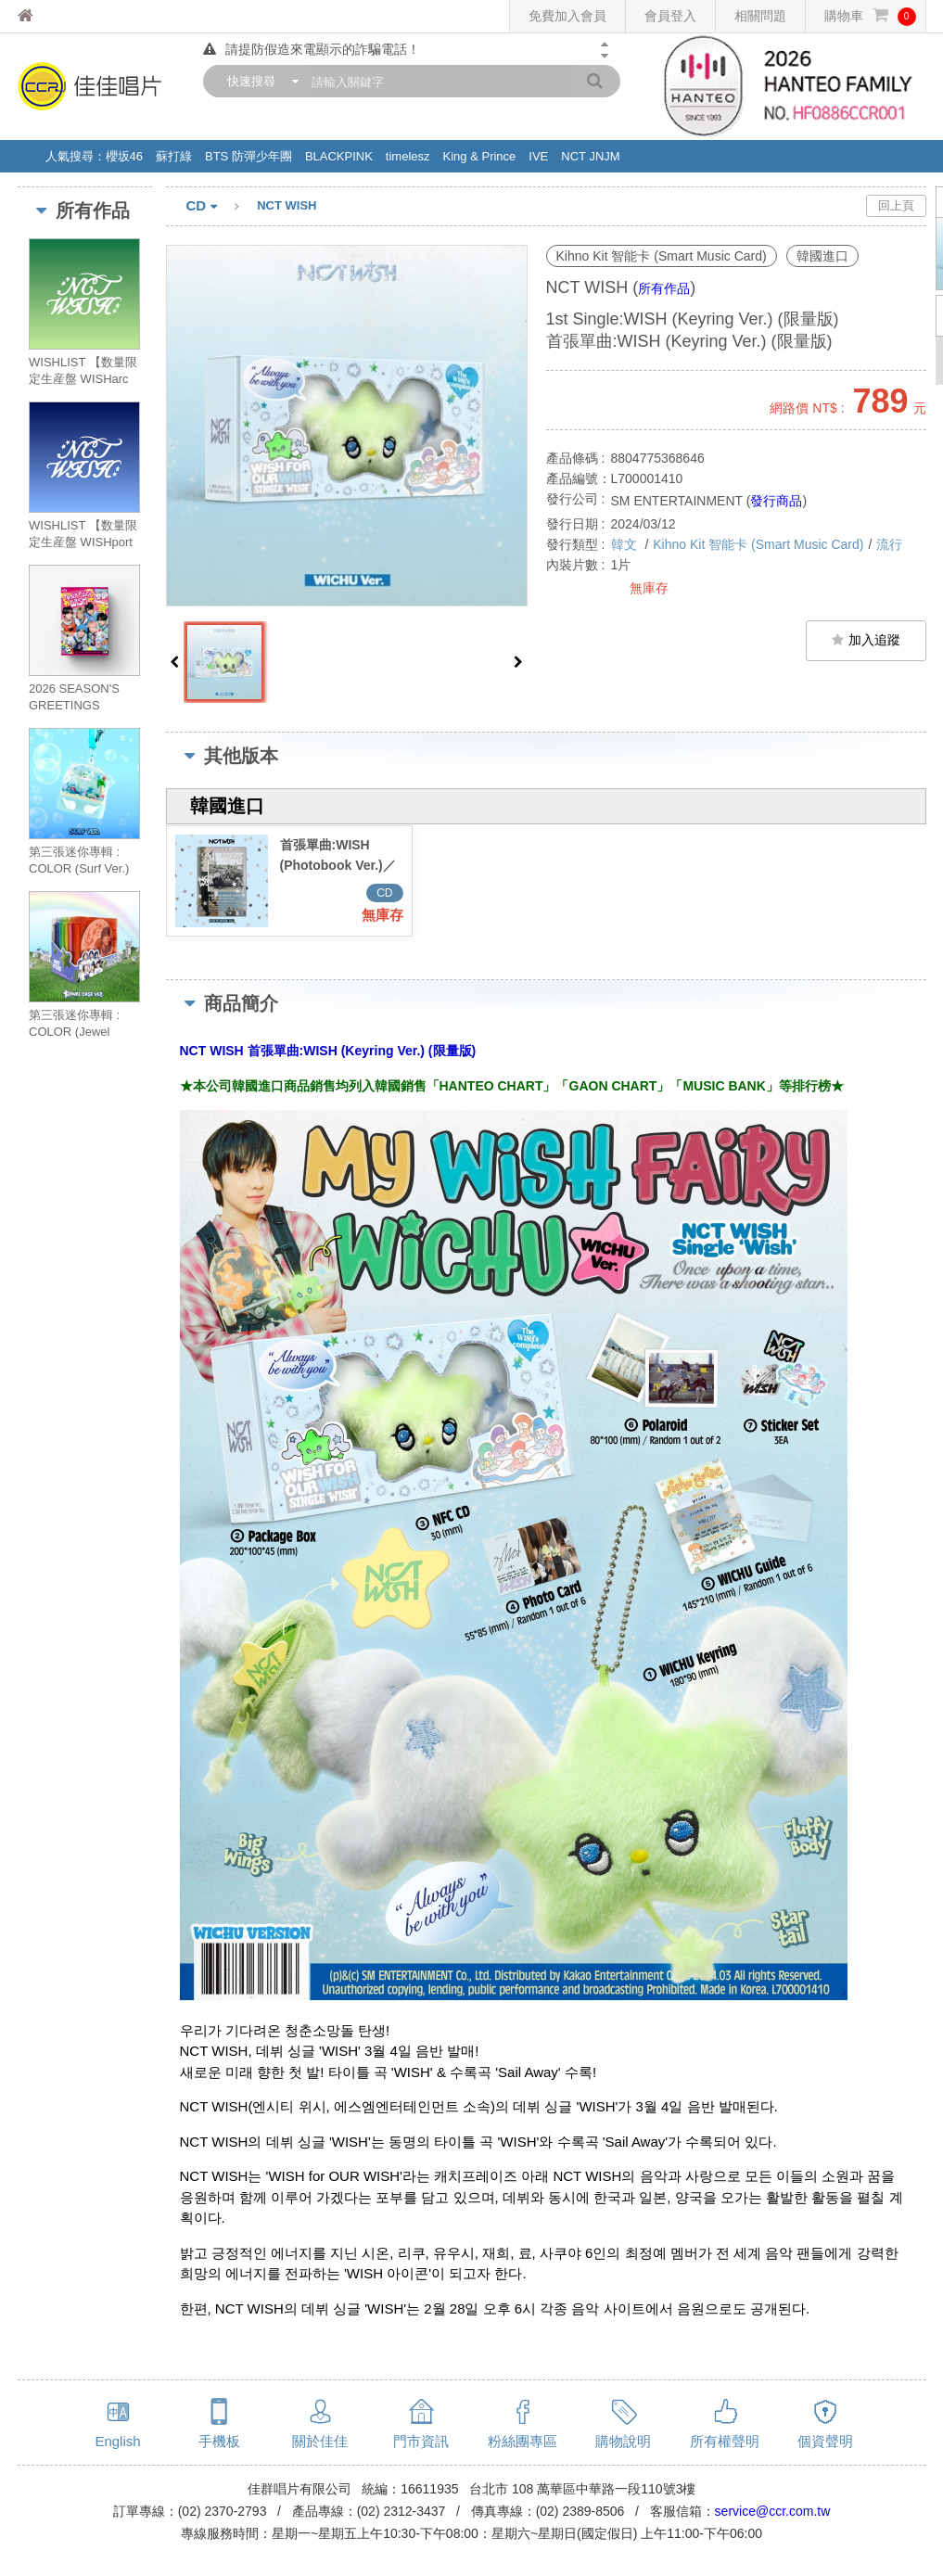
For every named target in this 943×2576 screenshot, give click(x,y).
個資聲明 (825, 2441)
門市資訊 (421, 2441)
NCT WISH (286, 205)
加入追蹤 (866, 639)
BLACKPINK (339, 156)
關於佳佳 (320, 2441)
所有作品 (664, 288)
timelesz (408, 156)
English (117, 2441)
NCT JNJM (590, 156)
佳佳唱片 (60, 16)
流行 (889, 544)
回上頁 (896, 205)
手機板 (219, 2441)
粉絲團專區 (522, 2441)
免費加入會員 (567, 15)
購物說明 (623, 2441)
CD (222, 206)
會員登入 (670, 15)
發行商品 (776, 500)
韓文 (626, 544)
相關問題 (760, 15)
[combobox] (258, 81)
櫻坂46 (124, 156)
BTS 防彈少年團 (248, 156)
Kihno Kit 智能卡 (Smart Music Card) (758, 544)
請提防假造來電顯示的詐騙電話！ (311, 49)
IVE (538, 156)
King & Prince (479, 156)
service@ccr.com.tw (773, 2511)
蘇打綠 (174, 156)
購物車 (870, 16)
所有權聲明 (724, 2441)
